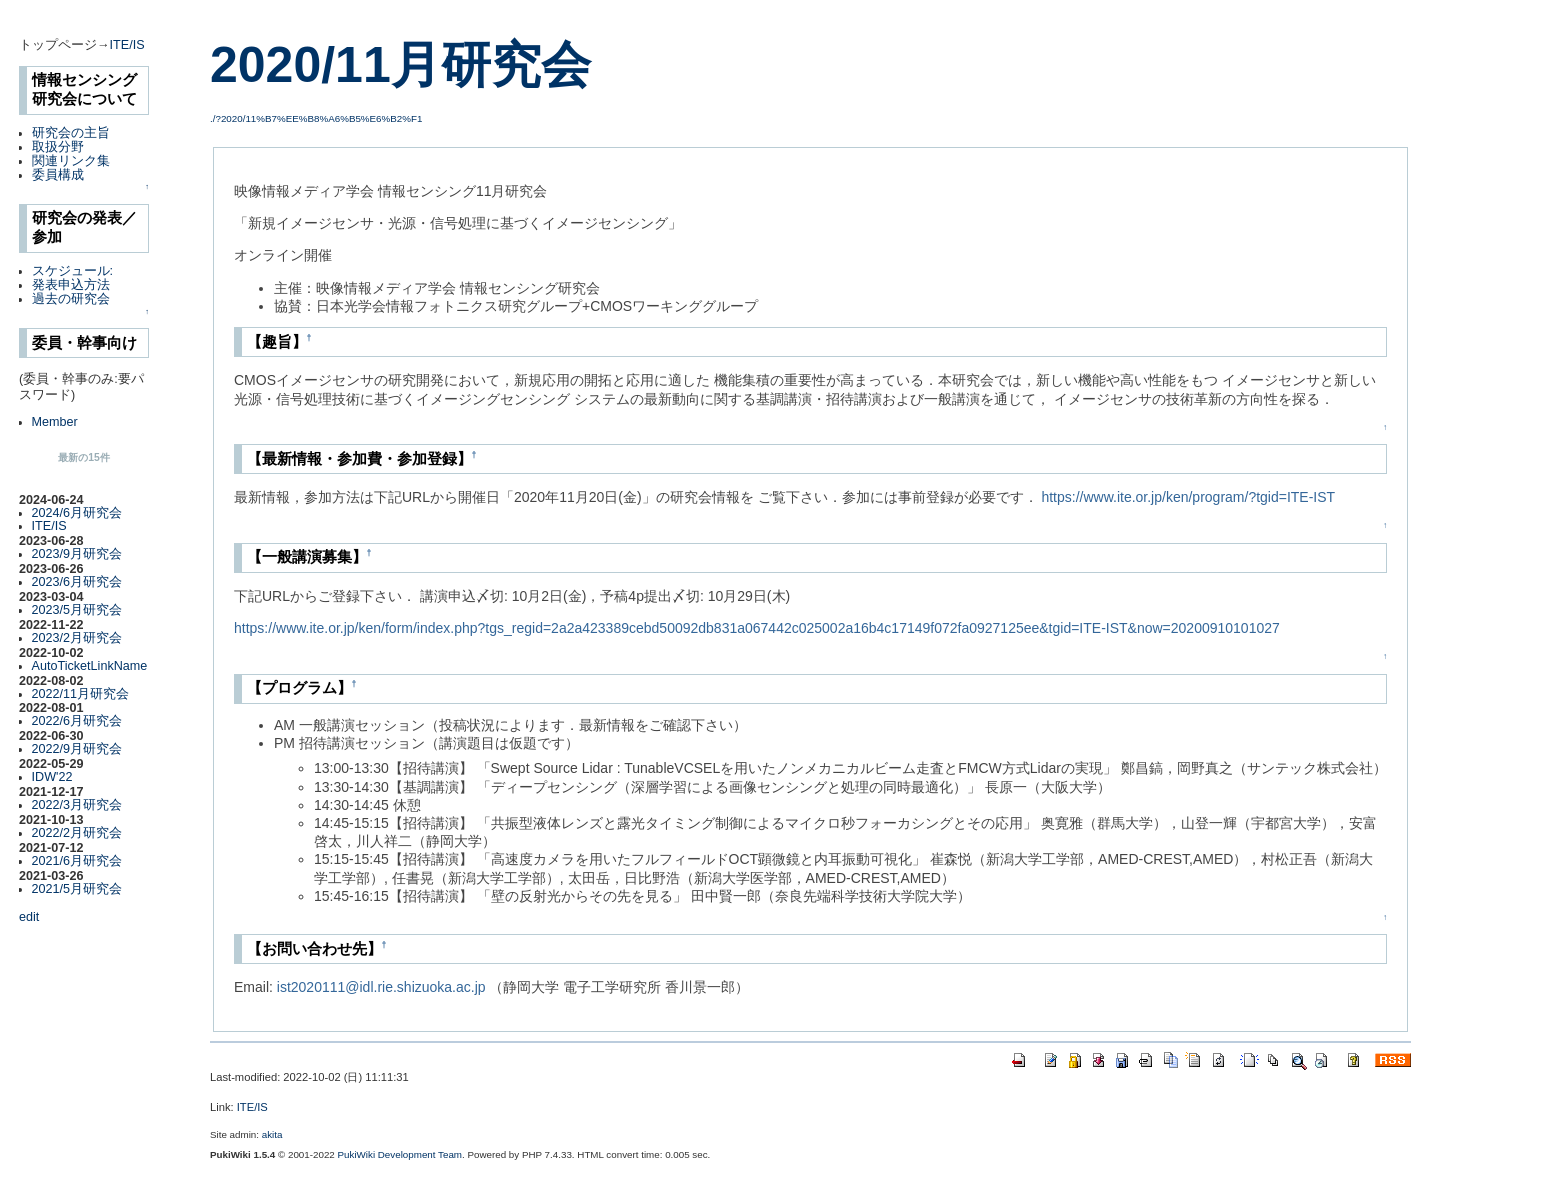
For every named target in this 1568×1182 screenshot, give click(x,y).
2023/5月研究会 (77, 610)
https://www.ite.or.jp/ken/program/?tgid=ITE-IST (1188, 497)
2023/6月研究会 (77, 582)
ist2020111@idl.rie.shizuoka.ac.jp (381, 987)
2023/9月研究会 (77, 554)
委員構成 (58, 175)
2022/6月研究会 (77, 721)
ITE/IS (127, 45)
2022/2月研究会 (77, 833)
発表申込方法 (71, 285)
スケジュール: (73, 271)
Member (55, 422)
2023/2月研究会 (77, 638)
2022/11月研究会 (81, 694)
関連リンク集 (71, 161)
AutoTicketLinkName (90, 666)
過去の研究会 (71, 299)
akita (272, 1134)
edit (29, 917)
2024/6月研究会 (77, 513)
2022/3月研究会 (77, 805)
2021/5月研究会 (77, 889)
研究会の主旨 (71, 133)
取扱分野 (58, 147)
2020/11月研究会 (400, 65)
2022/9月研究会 (77, 749)
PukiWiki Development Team (400, 1154)
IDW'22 (52, 777)
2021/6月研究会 (77, 861)
